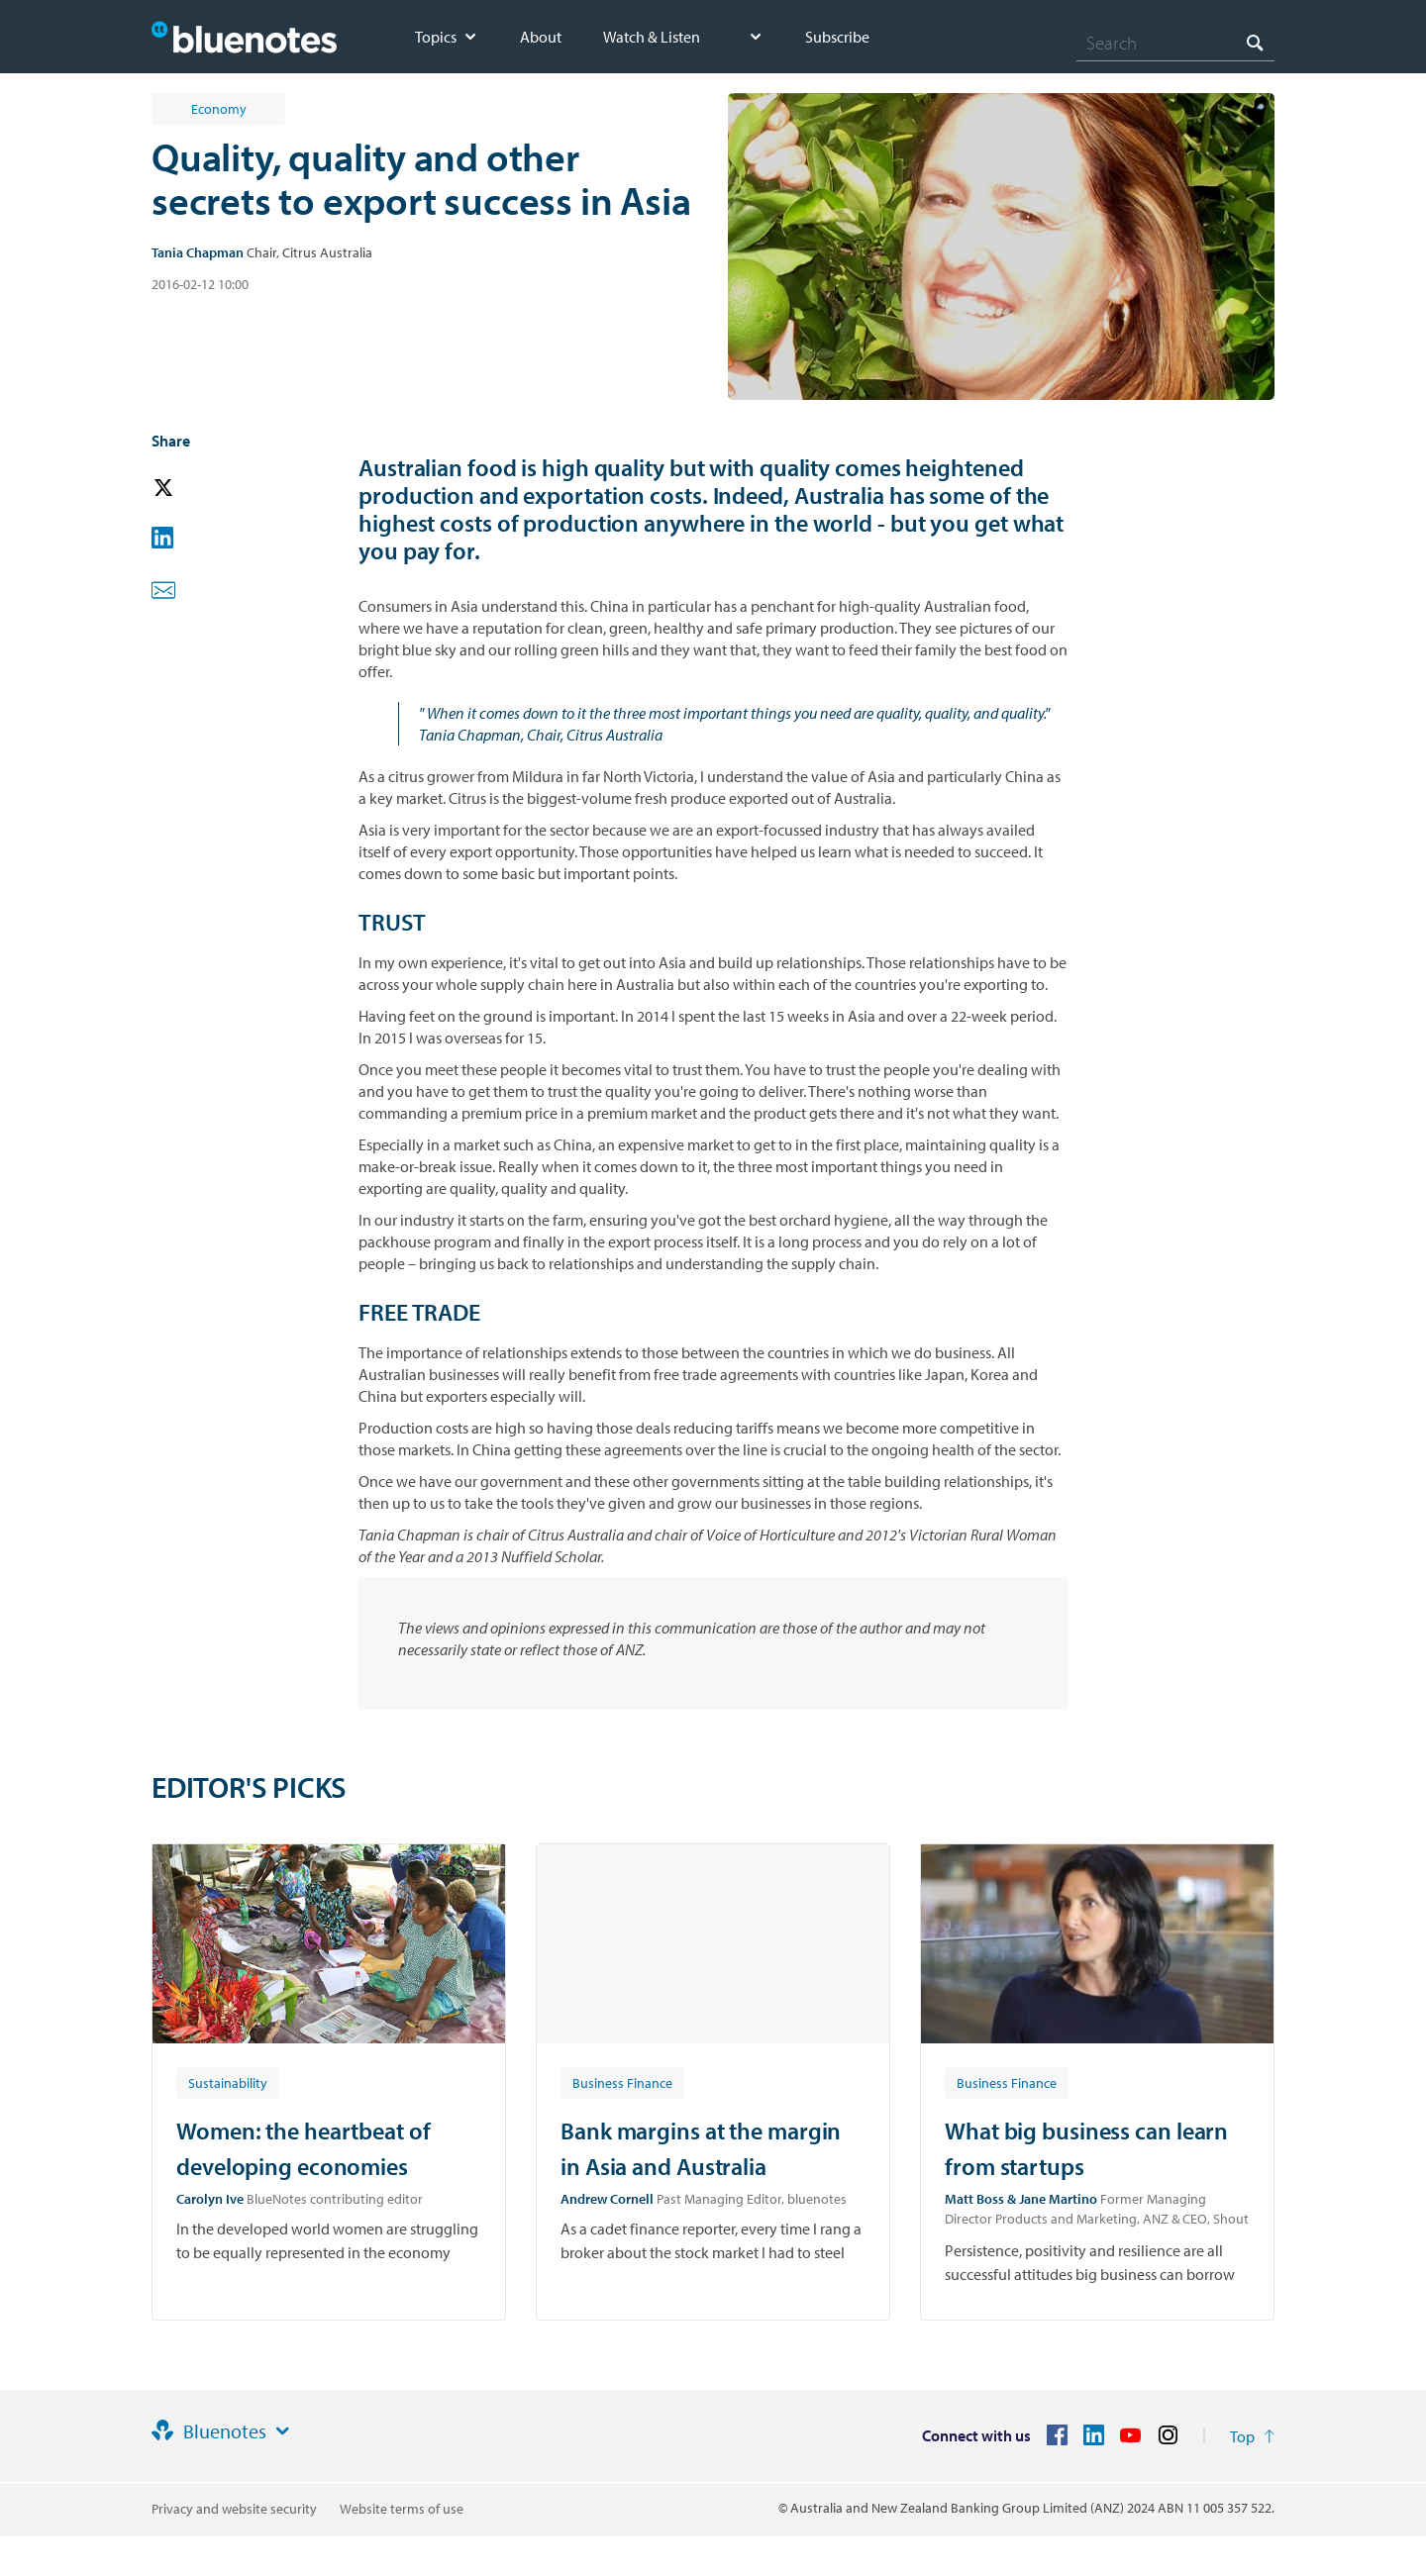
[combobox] (1175, 42)
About (540, 37)
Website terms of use (401, 2509)
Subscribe (837, 37)
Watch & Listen (651, 37)
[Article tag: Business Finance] (622, 2082)
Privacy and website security (234, 2509)
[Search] (1175, 42)
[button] (191, 488)
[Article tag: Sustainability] (227, 2082)
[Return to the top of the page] (1252, 2436)
